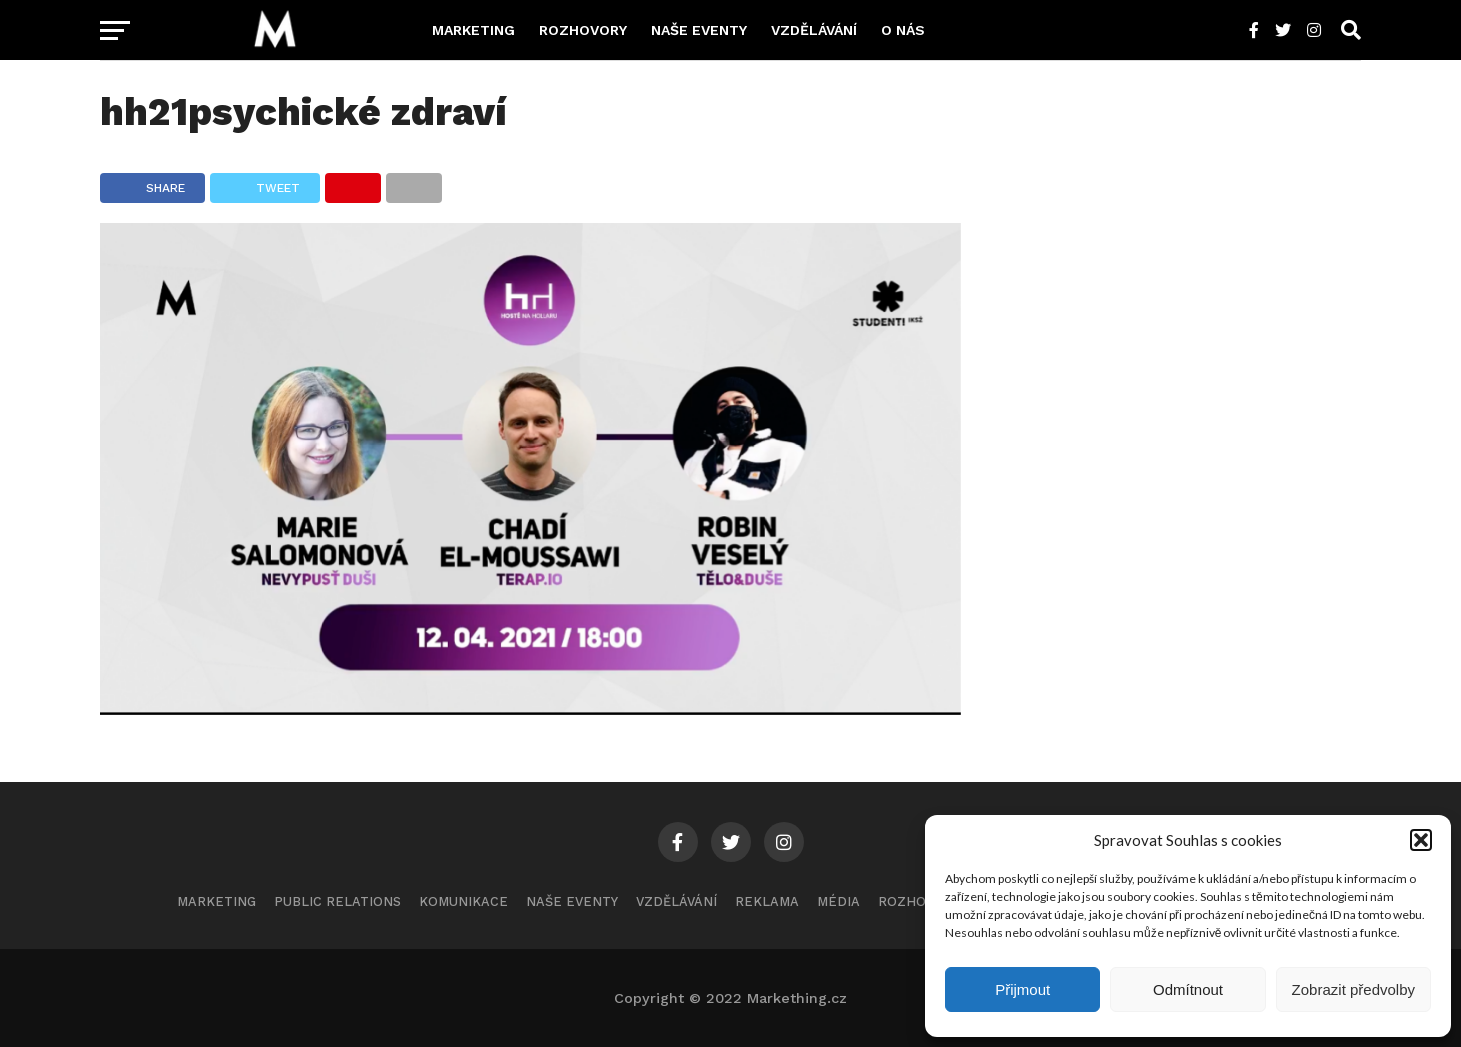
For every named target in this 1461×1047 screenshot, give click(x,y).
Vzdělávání (814, 30)
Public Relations (337, 901)
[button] (1421, 840)
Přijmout (1022, 989)
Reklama (767, 901)
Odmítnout (1188, 989)
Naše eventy (699, 30)
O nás (903, 30)
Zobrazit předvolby (1353, 989)
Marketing (473, 30)
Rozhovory (583, 30)
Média (838, 901)
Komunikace (463, 901)
